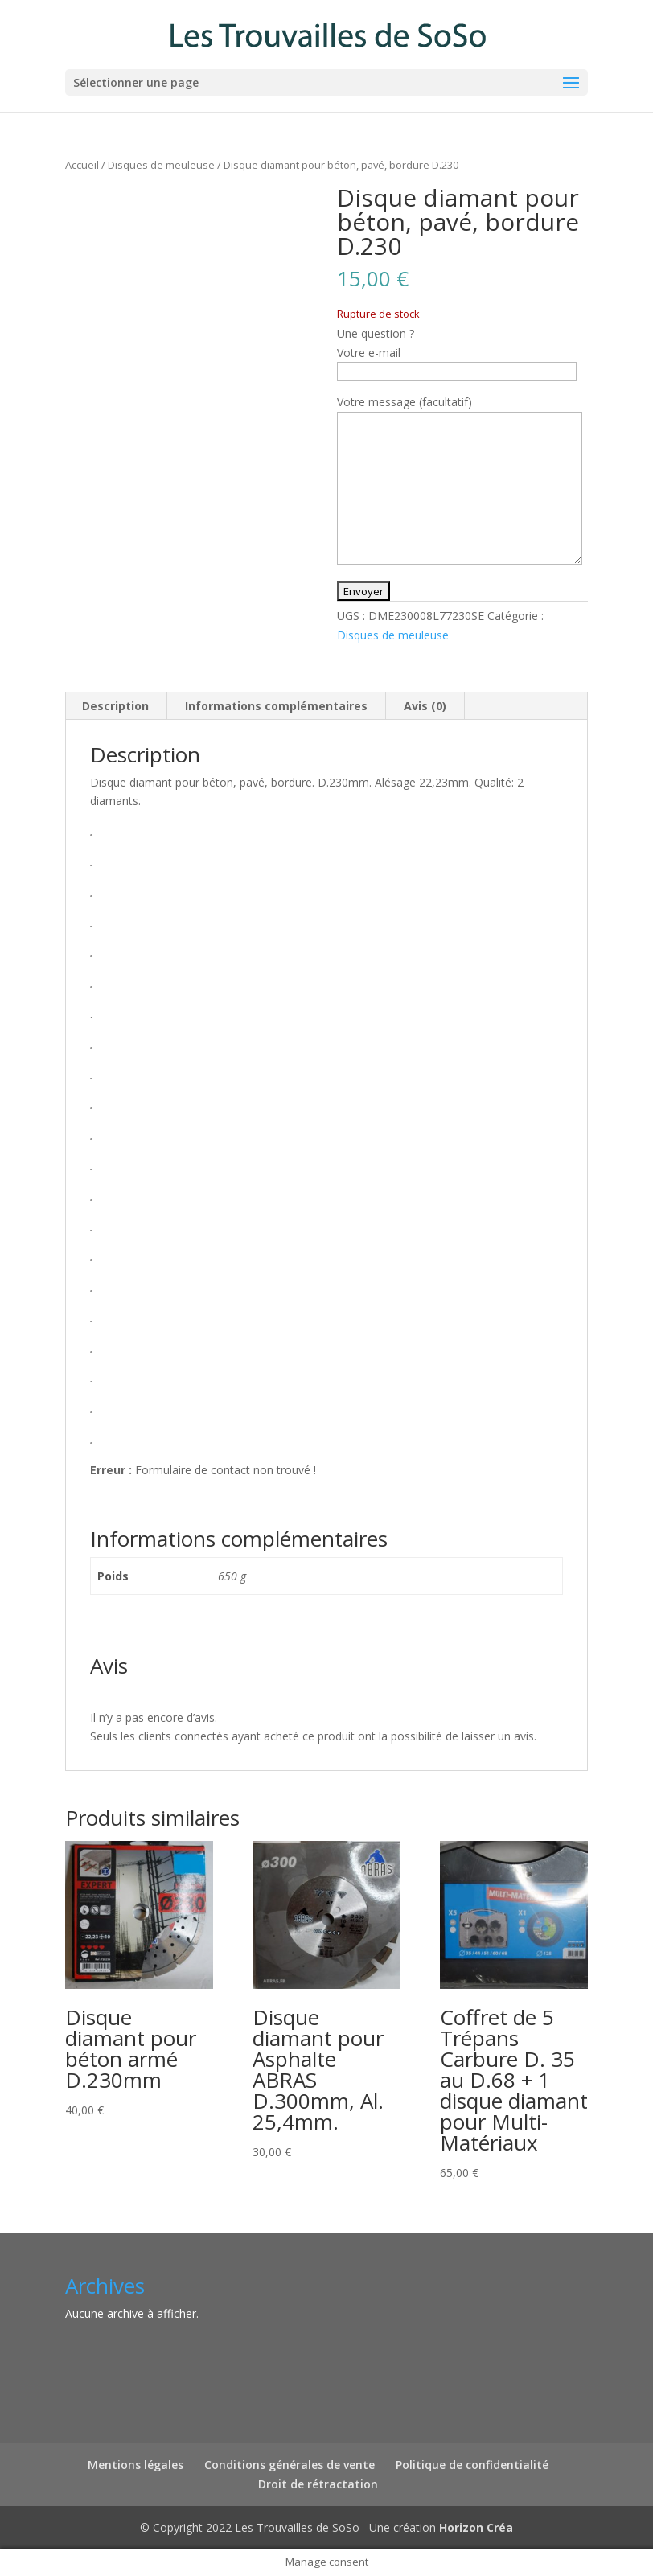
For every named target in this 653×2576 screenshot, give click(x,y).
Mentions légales (135, 2464)
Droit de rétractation (318, 2484)
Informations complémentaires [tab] (276, 705)
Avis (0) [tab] (425, 705)
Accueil (82, 165)
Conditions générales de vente (289, 2464)
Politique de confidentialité (472, 2464)
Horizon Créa (476, 2527)
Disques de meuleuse (161, 165)
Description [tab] (115, 705)
